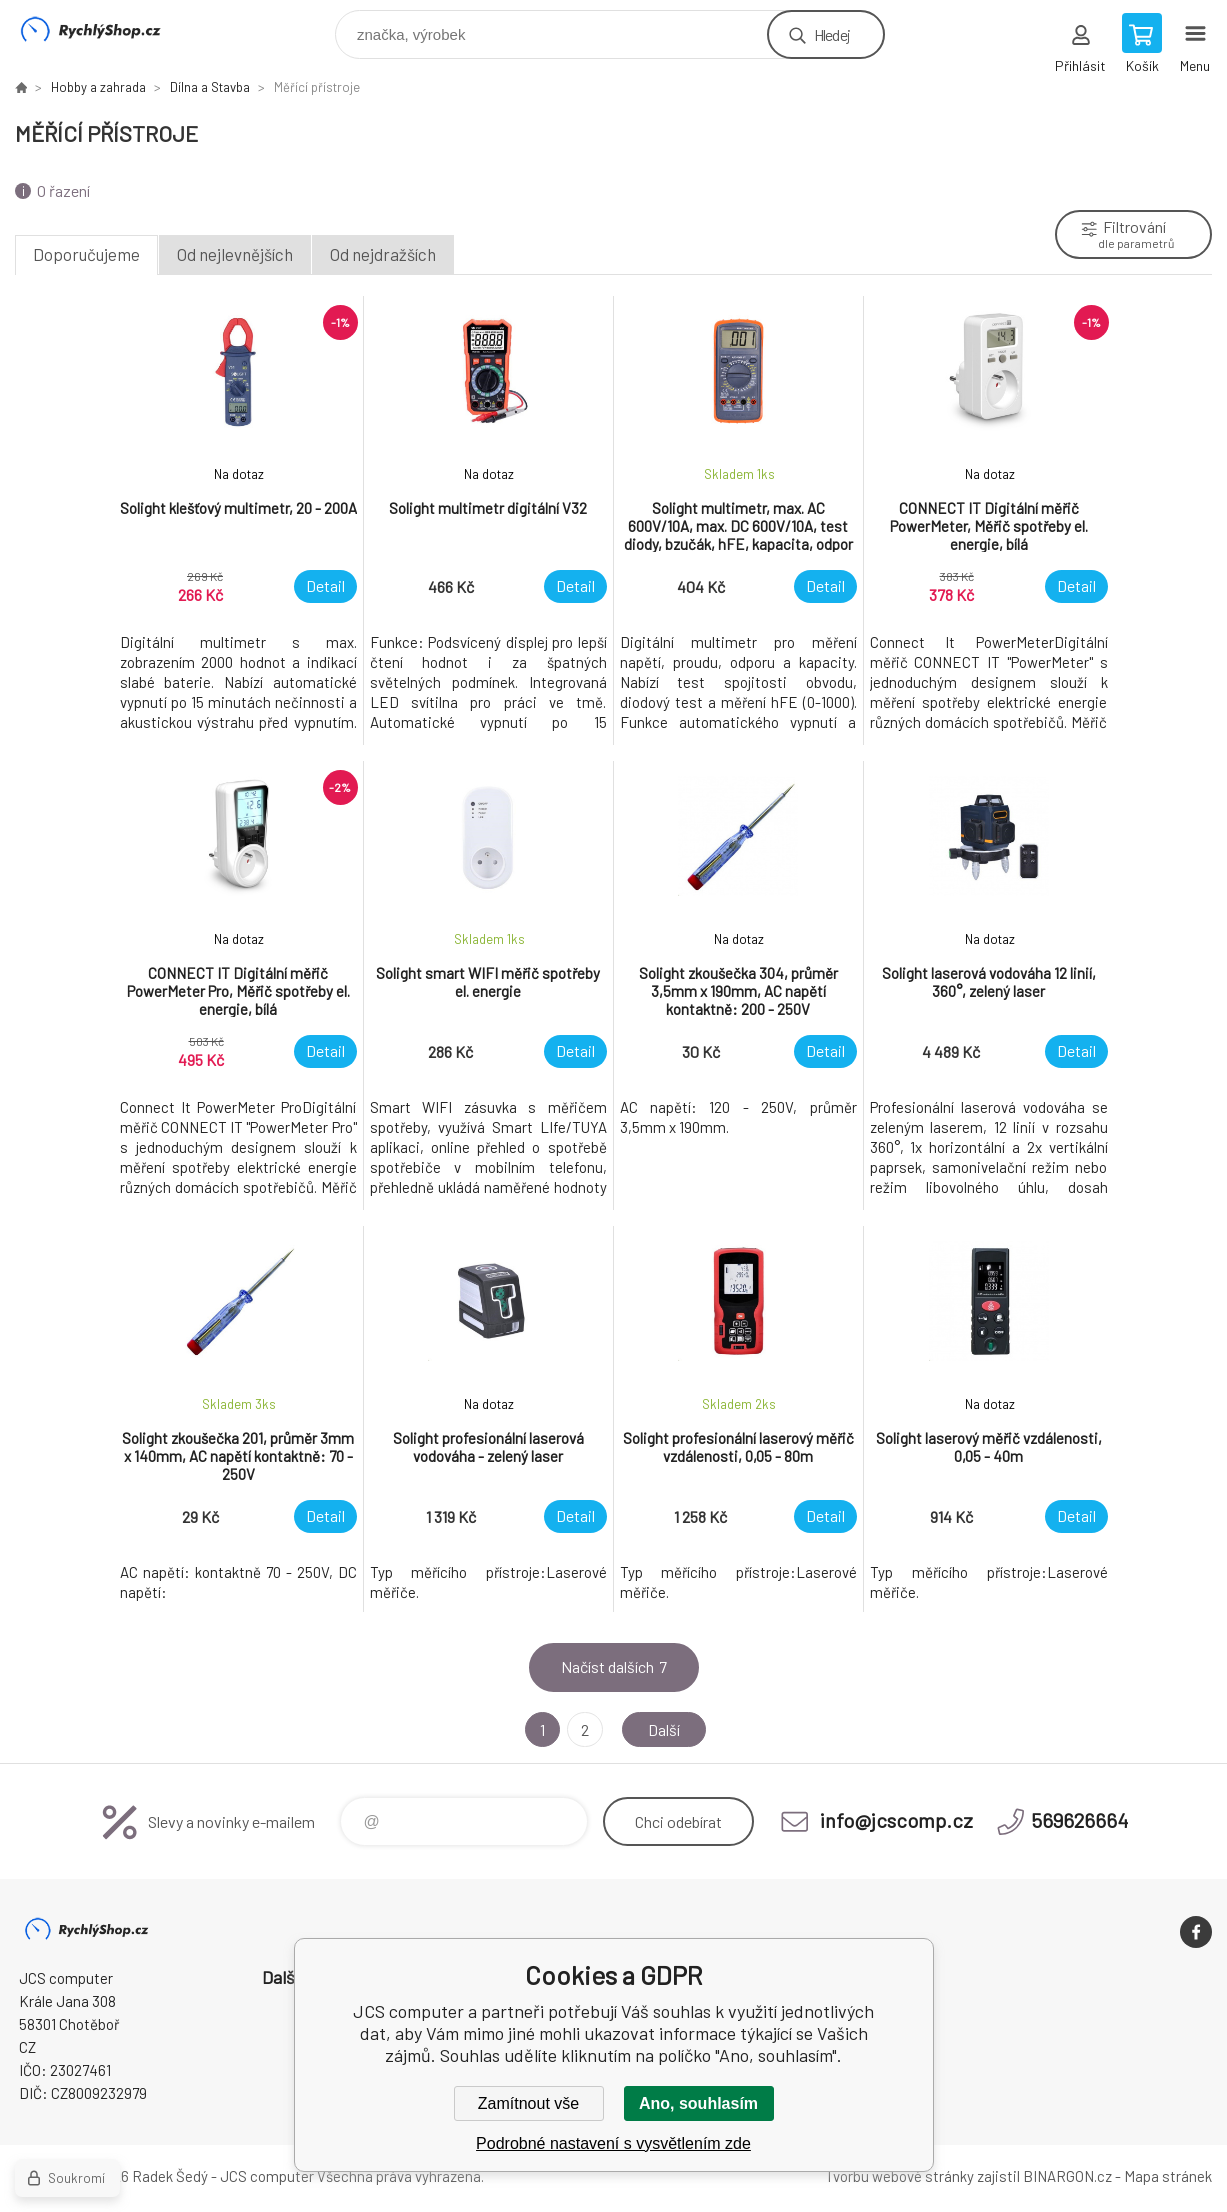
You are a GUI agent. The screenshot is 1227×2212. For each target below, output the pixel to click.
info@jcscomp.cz (896, 1820)
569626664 (1079, 1820)
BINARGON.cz (1067, 2176)
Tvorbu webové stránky (899, 2176)
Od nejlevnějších (235, 254)
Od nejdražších (383, 254)
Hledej (832, 34)
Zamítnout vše (528, 2103)
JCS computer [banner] (103, 29)
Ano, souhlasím (698, 2103)
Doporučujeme (86, 254)
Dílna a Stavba (210, 87)
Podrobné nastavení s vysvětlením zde (613, 2143)
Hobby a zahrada (98, 87)
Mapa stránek (1168, 2176)
